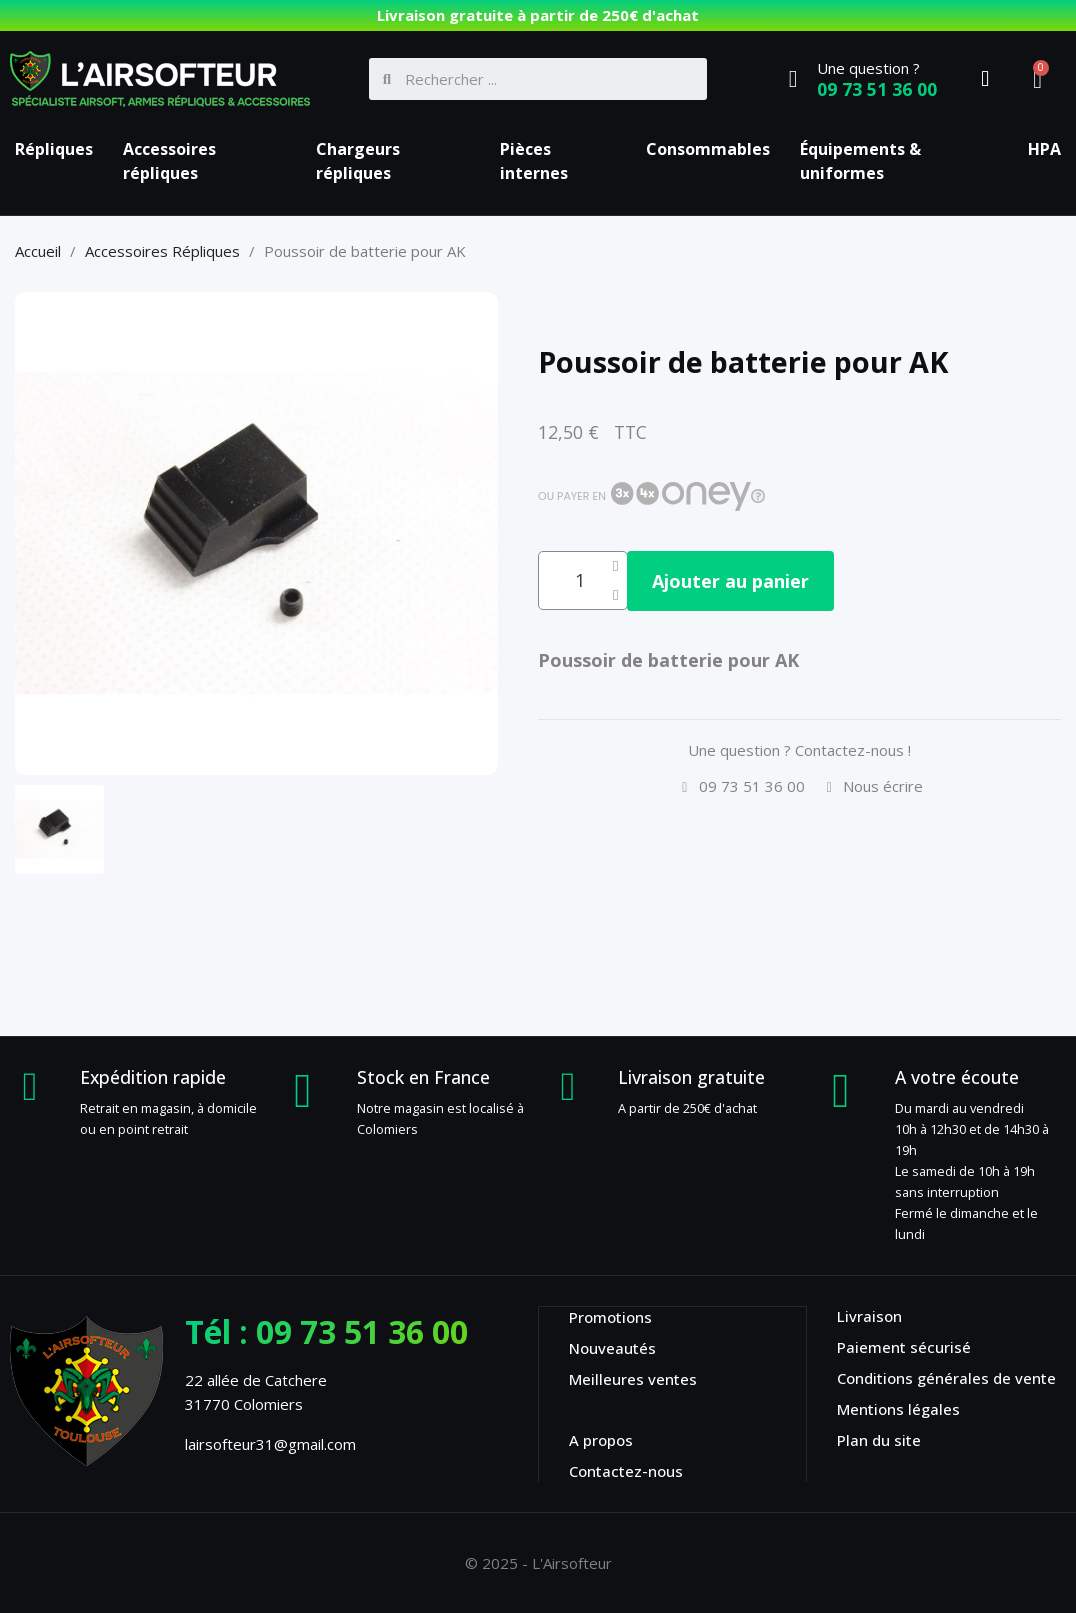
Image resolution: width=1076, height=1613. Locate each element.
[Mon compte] (985, 79)
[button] (747, 582)
